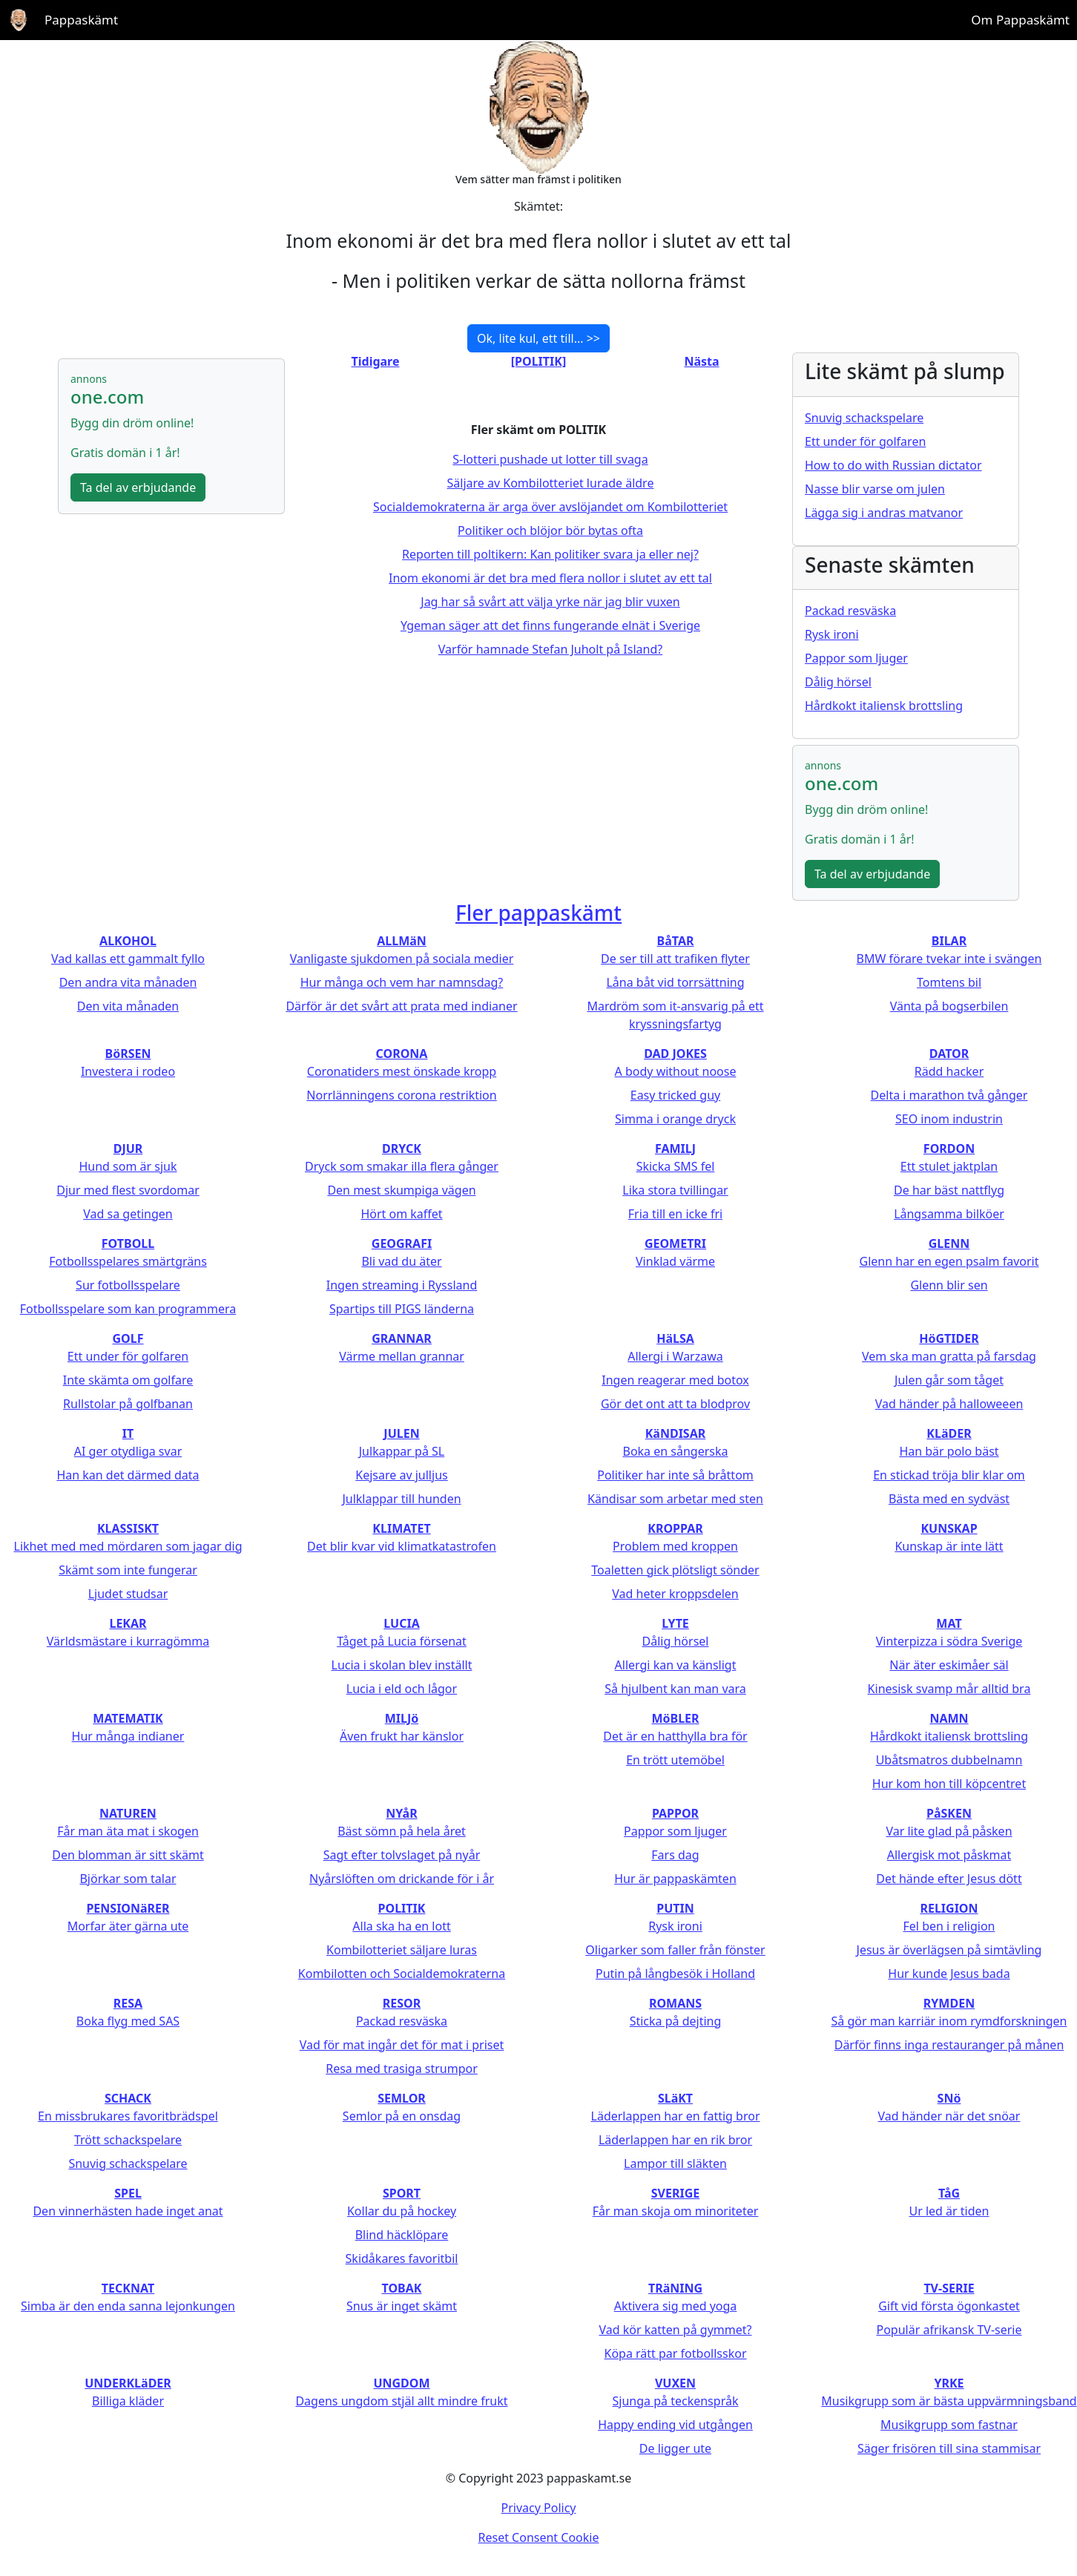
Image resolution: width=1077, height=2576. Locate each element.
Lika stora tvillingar (675, 1190)
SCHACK (128, 2098)
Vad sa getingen (127, 1214)
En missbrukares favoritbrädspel (128, 2116)
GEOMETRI (675, 1243)
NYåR (401, 1813)
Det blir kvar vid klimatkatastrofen (401, 1546)
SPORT (402, 2193)
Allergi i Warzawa (675, 1356)
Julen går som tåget (949, 1380)
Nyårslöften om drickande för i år (401, 1878)
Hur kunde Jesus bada (949, 1973)
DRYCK (401, 1148)
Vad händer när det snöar (949, 2116)
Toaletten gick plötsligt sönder (675, 1570)
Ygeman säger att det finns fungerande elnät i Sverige (550, 625)
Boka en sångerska (675, 1451)
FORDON (949, 1148)
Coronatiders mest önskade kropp (401, 1071)
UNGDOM (401, 2383)
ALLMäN (401, 941)
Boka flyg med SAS (128, 2021)
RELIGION (949, 1908)
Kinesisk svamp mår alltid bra (949, 1688)
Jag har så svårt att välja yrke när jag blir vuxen (550, 602)
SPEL (128, 2193)
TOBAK (402, 2288)
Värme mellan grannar (401, 1356)
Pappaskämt (81, 19)
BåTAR (675, 941)
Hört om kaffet (401, 1214)
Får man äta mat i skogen (128, 1831)
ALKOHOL (128, 941)
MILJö (402, 1718)
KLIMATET (401, 1528)
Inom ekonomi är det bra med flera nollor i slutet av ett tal (550, 578)
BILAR (949, 941)
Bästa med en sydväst (949, 1499)
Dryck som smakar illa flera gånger (401, 1166)
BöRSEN (128, 1053)
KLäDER (948, 1433)
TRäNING (675, 2288)
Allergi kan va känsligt (676, 1665)
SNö (949, 2098)
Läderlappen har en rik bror (675, 2140)
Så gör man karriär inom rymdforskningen (949, 2021)
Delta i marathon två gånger (949, 1095)
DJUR (128, 1148)
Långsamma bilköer (949, 1214)
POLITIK (402, 1908)
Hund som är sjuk (128, 1166)
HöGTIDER (948, 1338)
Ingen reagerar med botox (675, 1380)
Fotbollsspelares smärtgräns (128, 1261)
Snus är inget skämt (401, 2306)
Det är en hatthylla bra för (675, 1736)
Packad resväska (850, 610)
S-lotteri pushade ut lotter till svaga (550, 459)
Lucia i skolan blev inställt (402, 1665)
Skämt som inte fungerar (128, 1570)
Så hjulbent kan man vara (675, 1688)
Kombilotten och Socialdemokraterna (401, 1973)
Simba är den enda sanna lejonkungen (128, 2306)
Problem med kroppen (675, 1546)
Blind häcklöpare (402, 2235)
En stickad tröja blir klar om (949, 1475)
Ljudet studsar (128, 1594)
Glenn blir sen (948, 1285)
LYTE (675, 1623)
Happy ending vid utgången (675, 2424)
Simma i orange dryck (675, 1119)
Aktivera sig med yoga (675, 2306)
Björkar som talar (127, 1878)
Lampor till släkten (675, 2163)
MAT (948, 1623)
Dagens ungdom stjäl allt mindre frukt (401, 2401)
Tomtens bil (949, 982)
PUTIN (675, 1908)
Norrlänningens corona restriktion (401, 1095)
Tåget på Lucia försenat (402, 1641)
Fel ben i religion (949, 1926)
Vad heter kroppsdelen (675, 1594)
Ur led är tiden (949, 2211)
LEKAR (127, 1623)
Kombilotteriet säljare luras (401, 1950)
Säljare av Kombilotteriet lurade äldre (550, 483)
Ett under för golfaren (865, 441)
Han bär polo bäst (948, 1451)
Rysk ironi (832, 634)
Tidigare (376, 361)
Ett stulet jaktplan (949, 1166)
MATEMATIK (127, 1718)
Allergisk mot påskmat (949, 1855)
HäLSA (675, 1338)
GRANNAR (402, 1338)
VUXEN (675, 2383)
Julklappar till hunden (401, 1499)
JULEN (401, 1433)
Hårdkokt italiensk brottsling (884, 705)
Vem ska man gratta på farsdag (949, 1356)
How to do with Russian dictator (893, 465)
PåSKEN (949, 1813)
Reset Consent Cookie (538, 2537)
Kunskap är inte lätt (949, 1546)
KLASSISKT (128, 1528)
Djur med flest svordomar (128, 1190)
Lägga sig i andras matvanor (884, 513)
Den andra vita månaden (128, 982)
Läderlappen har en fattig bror (675, 2116)
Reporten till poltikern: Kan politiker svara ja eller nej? (550, 554)
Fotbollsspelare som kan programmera (128, 1309)
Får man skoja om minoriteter (676, 2211)
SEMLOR (402, 2098)
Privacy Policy (538, 2508)
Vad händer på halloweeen (949, 1404)
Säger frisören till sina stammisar (949, 2448)
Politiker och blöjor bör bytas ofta (550, 530)
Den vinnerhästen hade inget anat (128, 2211)
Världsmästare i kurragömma (128, 1641)
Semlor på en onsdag (402, 2116)
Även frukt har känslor (402, 1736)
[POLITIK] (538, 361)
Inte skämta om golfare (128, 1380)
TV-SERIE (948, 2288)
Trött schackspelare (128, 2140)
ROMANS (675, 2003)
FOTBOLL (128, 1243)
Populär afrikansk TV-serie (948, 2330)
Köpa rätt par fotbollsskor (675, 2353)
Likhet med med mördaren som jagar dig (128, 1546)
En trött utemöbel (675, 1760)
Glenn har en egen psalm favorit (949, 1261)
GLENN (949, 1243)
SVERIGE (675, 2193)
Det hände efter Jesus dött (948, 1878)
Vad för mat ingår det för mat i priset (402, 2045)
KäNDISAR (675, 1433)
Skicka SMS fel (675, 1166)
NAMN (948, 1718)
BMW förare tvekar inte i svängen (949, 958)
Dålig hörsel (838, 682)
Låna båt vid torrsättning (675, 982)
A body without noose (676, 1071)
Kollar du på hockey (401, 2211)
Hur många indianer (128, 1736)
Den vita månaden (128, 1006)
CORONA (402, 1053)
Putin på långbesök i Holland (675, 1973)
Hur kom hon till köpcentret (949, 1783)
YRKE (949, 2383)
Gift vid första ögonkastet (949, 2306)
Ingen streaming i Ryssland (402, 1285)
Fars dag (675, 1855)
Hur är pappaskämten (675, 1878)
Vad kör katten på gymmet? (675, 2330)
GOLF (128, 1338)
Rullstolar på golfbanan (128, 1404)
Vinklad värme (675, 1261)
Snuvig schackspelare (864, 418)
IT (128, 1433)
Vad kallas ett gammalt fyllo (128, 958)
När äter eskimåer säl (948, 1665)
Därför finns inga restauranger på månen (949, 2045)
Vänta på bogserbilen (949, 1006)
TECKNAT (128, 2288)
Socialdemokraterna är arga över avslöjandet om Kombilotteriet (550, 507)
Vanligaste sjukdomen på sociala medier (402, 958)
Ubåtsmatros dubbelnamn (949, 1760)
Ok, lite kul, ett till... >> (538, 338)
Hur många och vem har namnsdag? (402, 982)
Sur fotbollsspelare (128, 1285)
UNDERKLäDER (128, 2383)
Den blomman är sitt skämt (128, 1855)
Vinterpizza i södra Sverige (949, 1641)
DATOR (949, 1053)
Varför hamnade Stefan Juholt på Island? (550, 649)
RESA (127, 2003)
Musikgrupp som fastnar (949, 2424)
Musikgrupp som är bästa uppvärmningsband (948, 2401)
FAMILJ (675, 1148)
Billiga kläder (128, 2401)
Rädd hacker (949, 1071)
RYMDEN (949, 2003)
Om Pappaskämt (1020, 19)
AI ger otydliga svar (128, 1451)
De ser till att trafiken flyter (675, 958)
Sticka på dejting (676, 2021)
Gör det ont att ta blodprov (675, 1404)
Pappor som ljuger (856, 658)
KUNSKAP (948, 1528)
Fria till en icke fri (675, 1214)
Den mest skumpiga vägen (401, 1190)
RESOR (402, 2003)
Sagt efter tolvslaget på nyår (402, 1855)
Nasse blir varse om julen (875, 489)
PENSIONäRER (127, 1908)
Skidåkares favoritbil (402, 2258)
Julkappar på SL (401, 1451)
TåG (949, 2193)
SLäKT (675, 2098)
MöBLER (675, 1718)
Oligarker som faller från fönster (675, 1950)
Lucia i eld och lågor (401, 1688)
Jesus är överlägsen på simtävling (949, 1950)
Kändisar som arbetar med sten (675, 1499)
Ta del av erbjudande (138, 487)
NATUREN (128, 1813)
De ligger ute (675, 2448)
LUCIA (401, 1623)
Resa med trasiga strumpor (402, 2068)
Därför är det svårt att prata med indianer (401, 1006)
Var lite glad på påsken (949, 1831)
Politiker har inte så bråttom (675, 1475)
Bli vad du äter (401, 1261)
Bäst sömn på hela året (401, 1831)
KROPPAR (675, 1528)
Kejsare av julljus (401, 1475)
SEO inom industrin (949, 1119)
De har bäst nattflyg (949, 1190)
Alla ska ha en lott (401, 1926)
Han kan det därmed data (127, 1475)
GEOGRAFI (402, 1243)
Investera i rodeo (128, 1071)
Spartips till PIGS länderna (401, 1309)
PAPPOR (675, 1813)
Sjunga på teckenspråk (676, 2401)
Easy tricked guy (675, 1095)
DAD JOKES (675, 1053)
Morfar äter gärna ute (128, 1926)
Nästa (701, 361)
